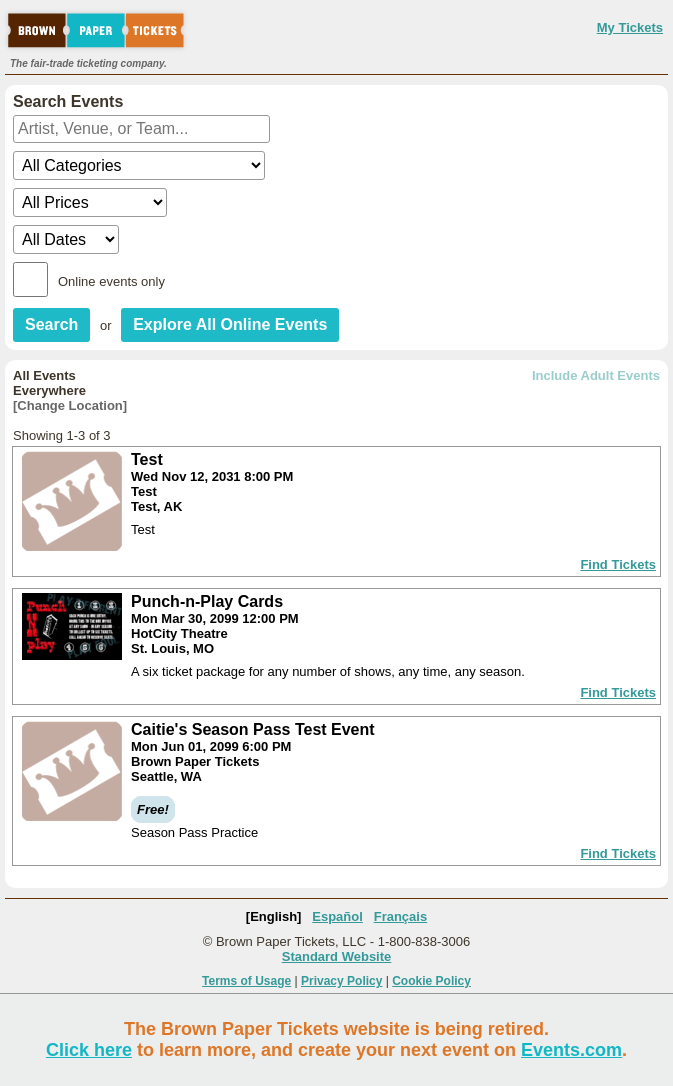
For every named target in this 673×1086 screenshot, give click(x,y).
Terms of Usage (246, 981)
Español (337, 916)
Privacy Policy (341, 981)
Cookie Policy (431, 981)
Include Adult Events (596, 375)
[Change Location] (70, 405)
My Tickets (630, 27)
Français (400, 916)
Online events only (111, 281)
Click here (89, 1050)
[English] (274, 916)
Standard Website (337, 956)
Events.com (571, 1050)
